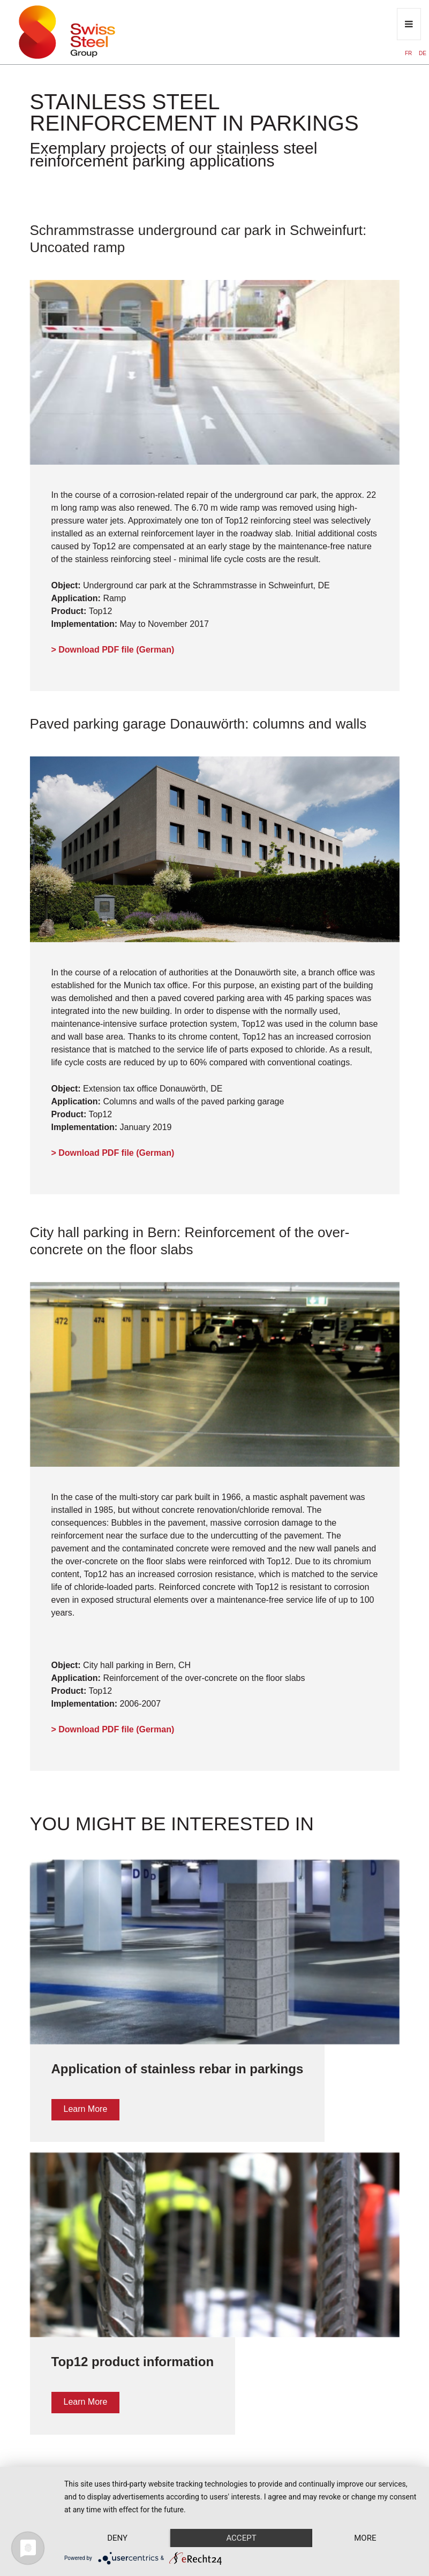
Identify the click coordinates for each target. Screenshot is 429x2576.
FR (409, 53)
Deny (117, 2538)
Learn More (86, 2108)
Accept (241, 2538)
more (365, 2538)
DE (422, 53)
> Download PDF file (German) (113, 649)
